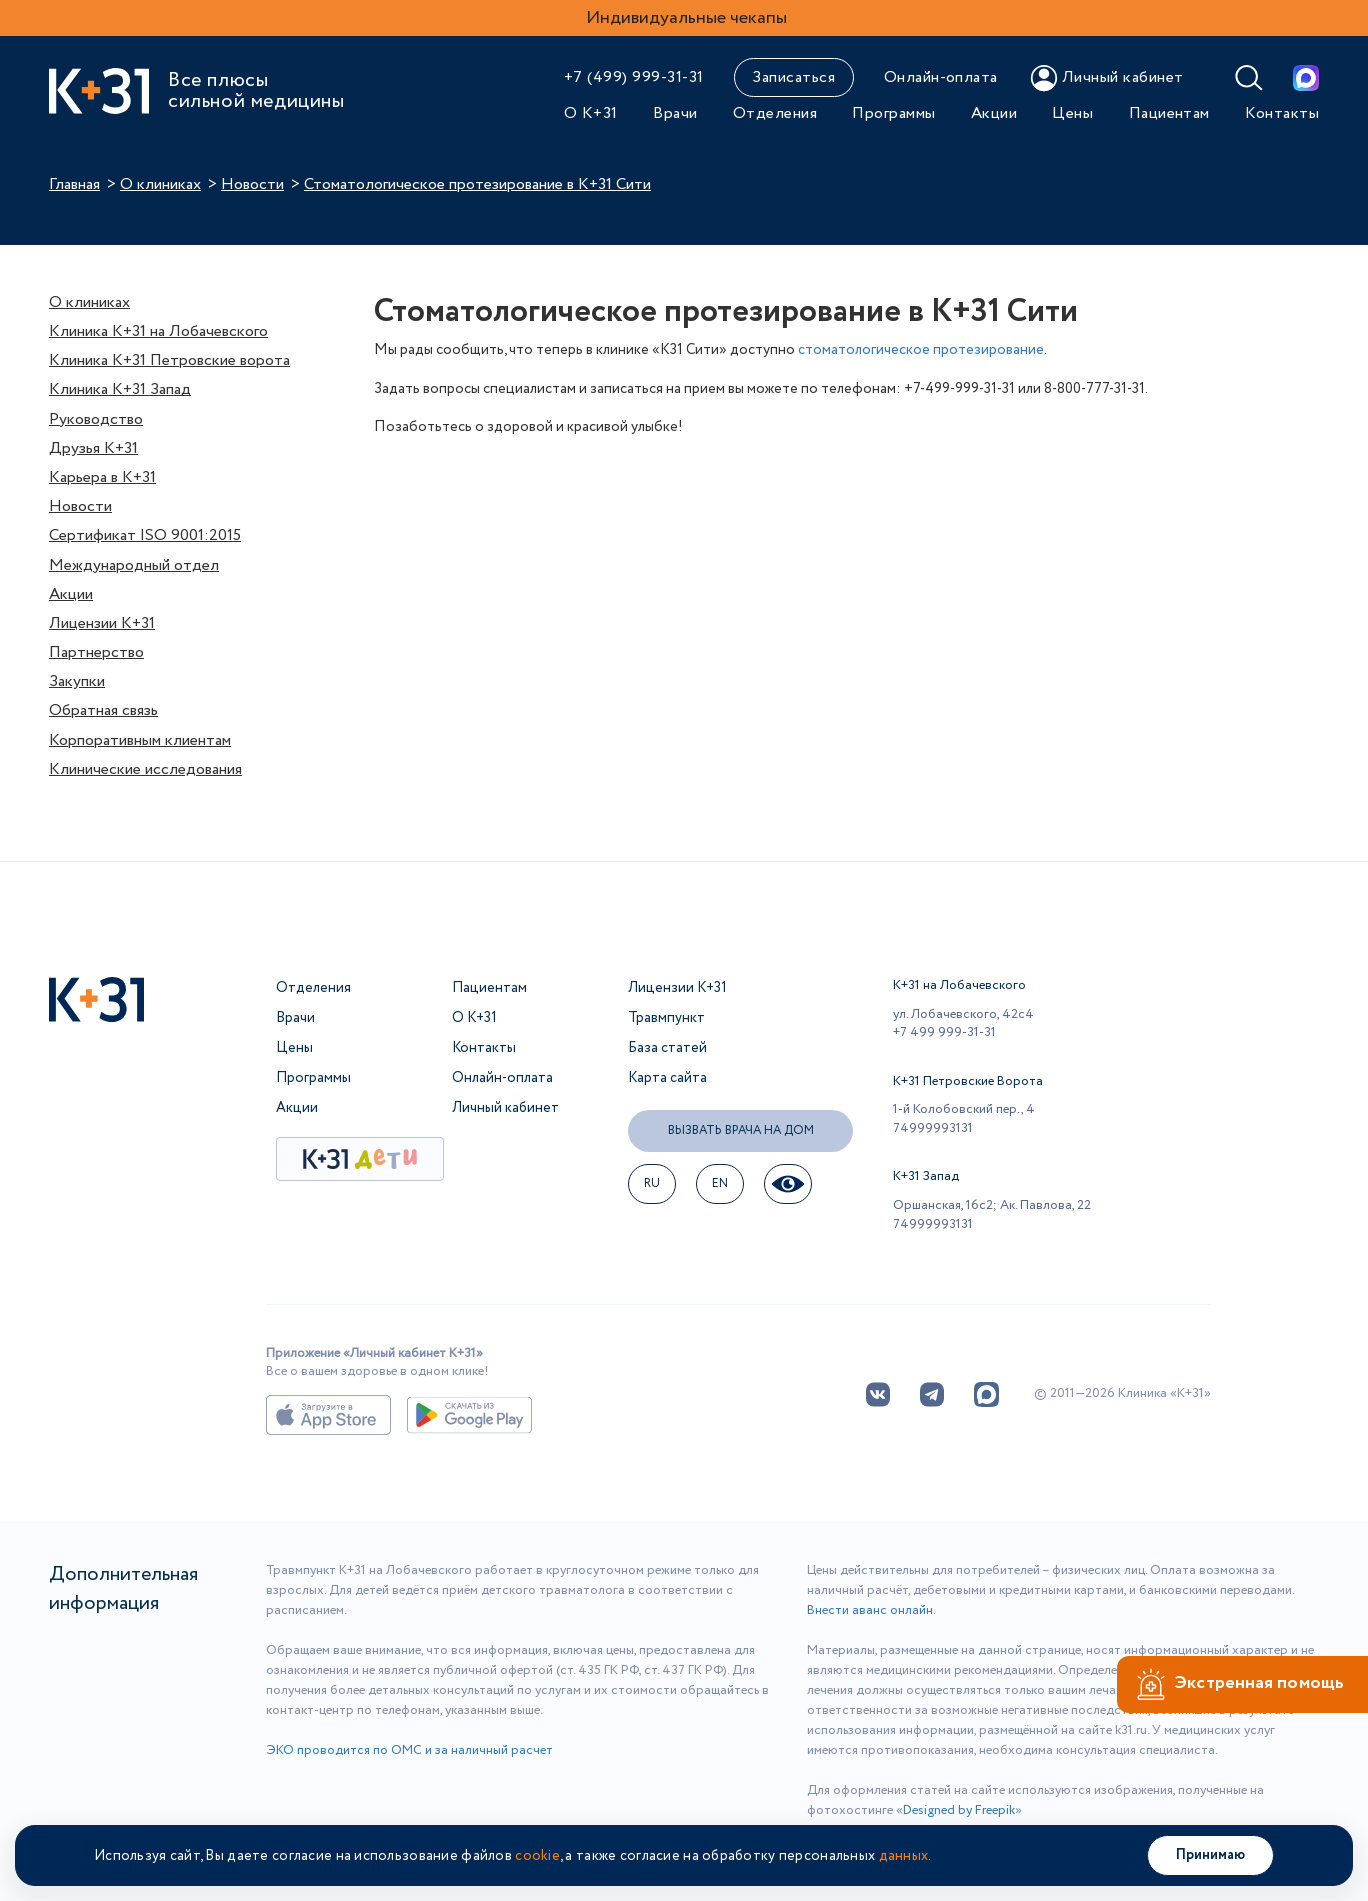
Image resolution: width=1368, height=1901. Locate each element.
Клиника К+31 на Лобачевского (158, 331)
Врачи (675, 113)
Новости (252, 184)
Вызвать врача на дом (741, 1130)
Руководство (96, 419)
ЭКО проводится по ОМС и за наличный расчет (409, 1750)
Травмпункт (666, 1018)
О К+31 (591, 113)
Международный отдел (134, 565)
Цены (1072, 113)
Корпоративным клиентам (140, 740)
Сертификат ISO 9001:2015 (145, 535)
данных (904, 1856)
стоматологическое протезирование (921, 350)
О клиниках (160, 184)
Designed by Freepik (959, 1810)
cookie (537, 1856)
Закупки (77, 681)
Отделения (775, 113)
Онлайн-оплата (941, 77)
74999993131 (933, 1128)
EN (720, 1183)
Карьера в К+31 (102, 477)
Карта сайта (667, 1078)
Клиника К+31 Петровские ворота (169, 360)
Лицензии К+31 (102, 623)
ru (652, 1183)
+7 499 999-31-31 (944, 1032)
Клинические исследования (145, 769)
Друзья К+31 (93, 448)
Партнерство (96, 652)
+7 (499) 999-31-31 (634, 77)
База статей (667, 1048)
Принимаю (1210, 1855)
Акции (994, 113)
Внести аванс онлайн (870, 1610)
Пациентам (1169, 113)
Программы (893, 113)
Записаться (793, 77)
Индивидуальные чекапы (686, 18)
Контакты (1282, 113)
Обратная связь (103, 710)
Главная (74, 184)
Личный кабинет (505, 1108)
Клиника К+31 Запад (120, 389)
